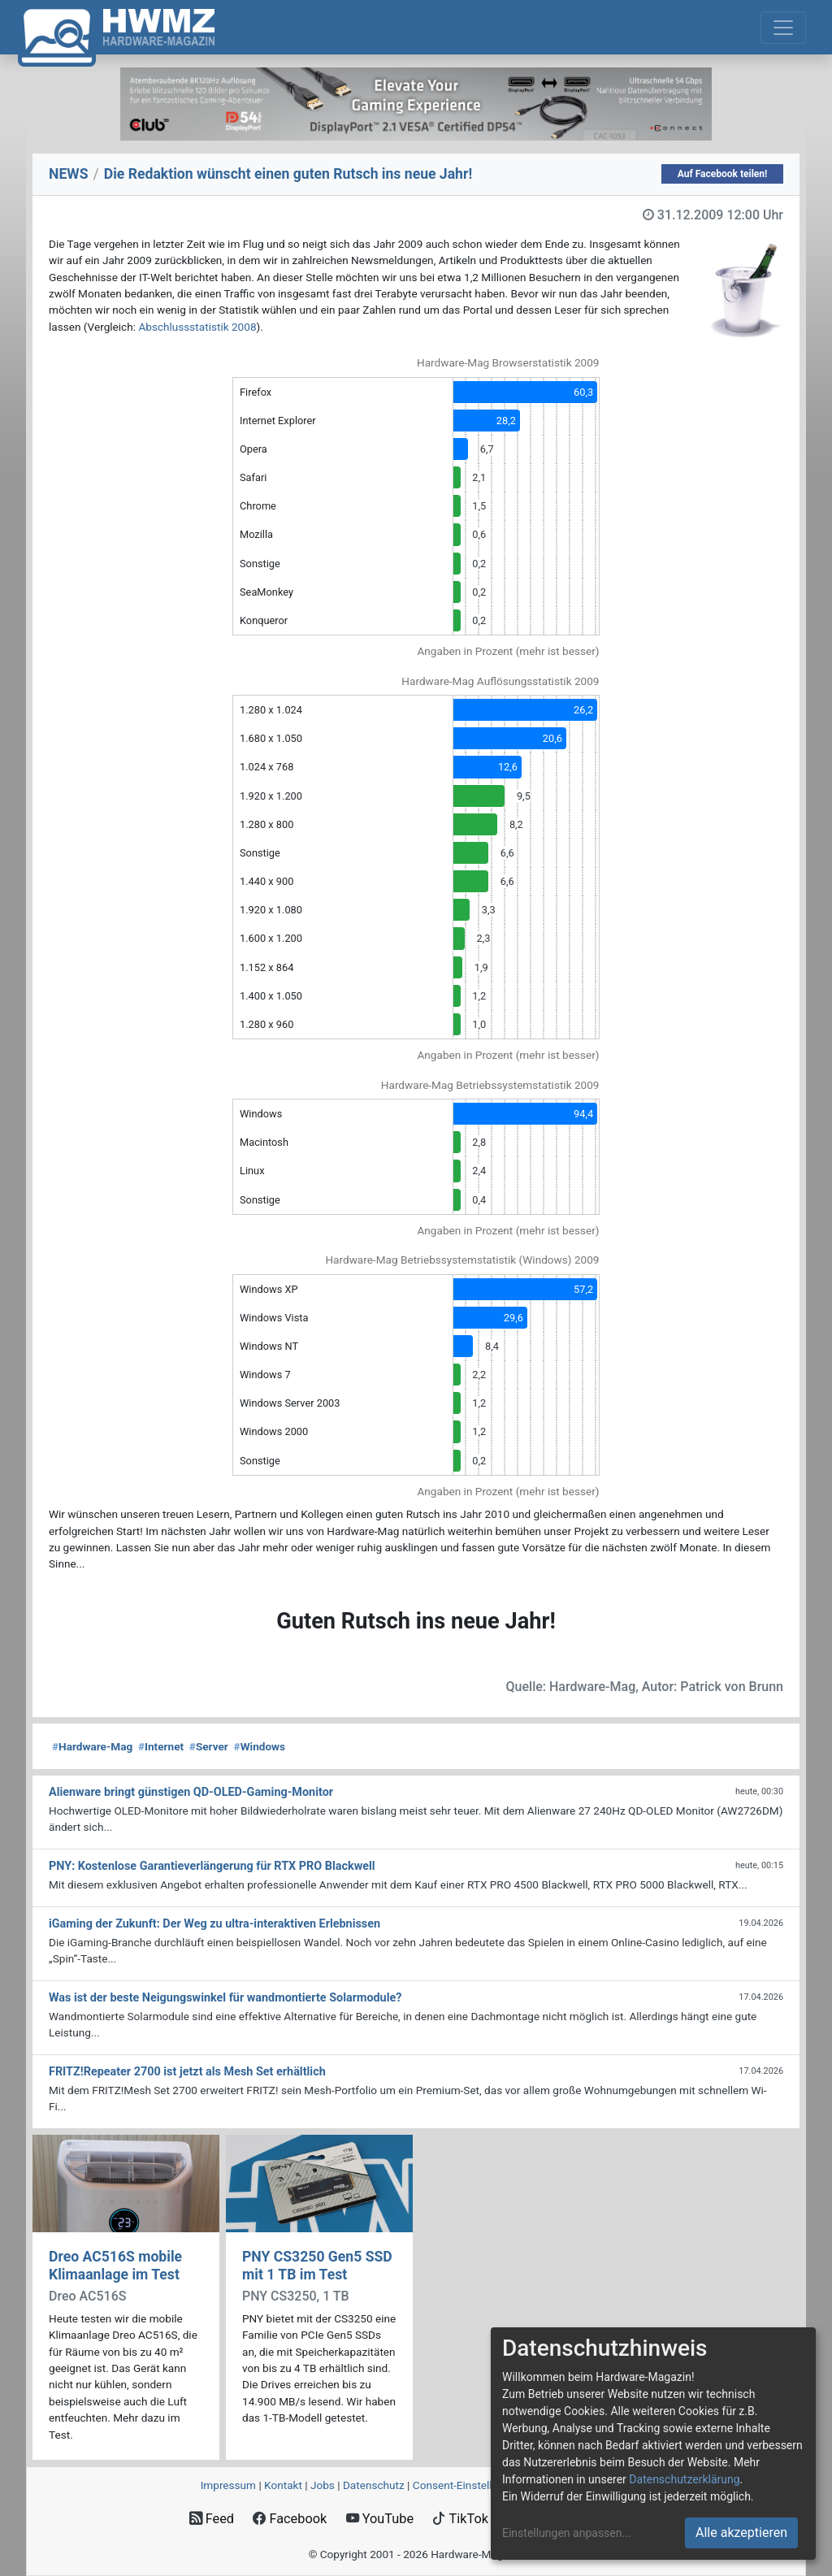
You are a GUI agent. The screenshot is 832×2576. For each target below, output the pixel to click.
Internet (161, 1746)
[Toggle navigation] (783, 27)
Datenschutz (374, 2484)
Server (208, 1746)
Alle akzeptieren (741, 2532)
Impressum (228, 2484)
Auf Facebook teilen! (723, 174)
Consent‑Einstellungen (467, 2484)
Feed (211, 2518)
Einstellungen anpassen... (566, 2532)
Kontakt (283, 2484)
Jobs (322, 2484)
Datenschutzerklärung (684, 2479)
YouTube (380, 2518)
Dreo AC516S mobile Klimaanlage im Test (115, 2265)
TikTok (460, 2518)
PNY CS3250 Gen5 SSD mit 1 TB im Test (317, 2265)
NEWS (69, 174)
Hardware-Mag (92, 1746)
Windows (259, 1746)
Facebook (290, 2518)
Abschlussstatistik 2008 (197, 326)
